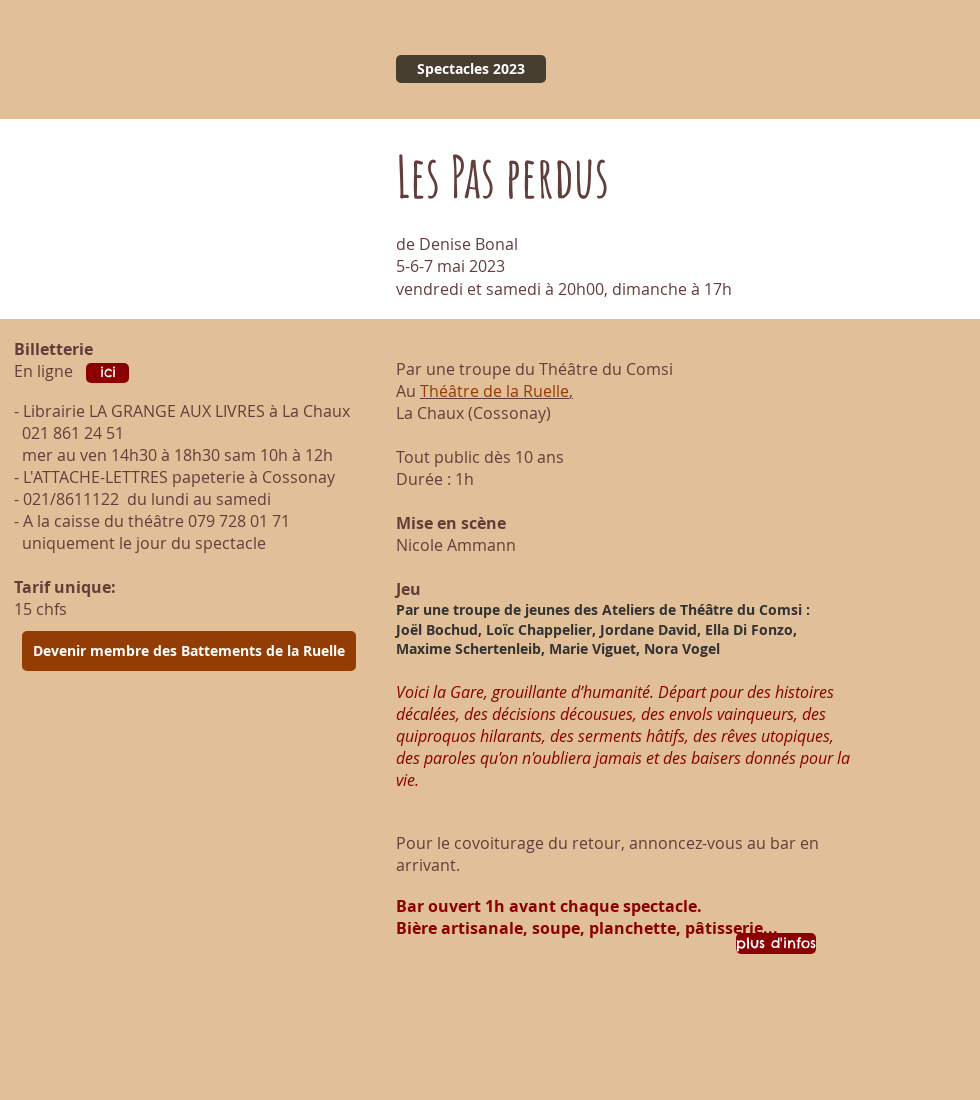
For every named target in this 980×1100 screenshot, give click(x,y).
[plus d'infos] (776, 943)
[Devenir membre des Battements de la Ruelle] (189, 651)
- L (22, 477)
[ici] (107, 373)
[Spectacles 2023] (471, 69)
